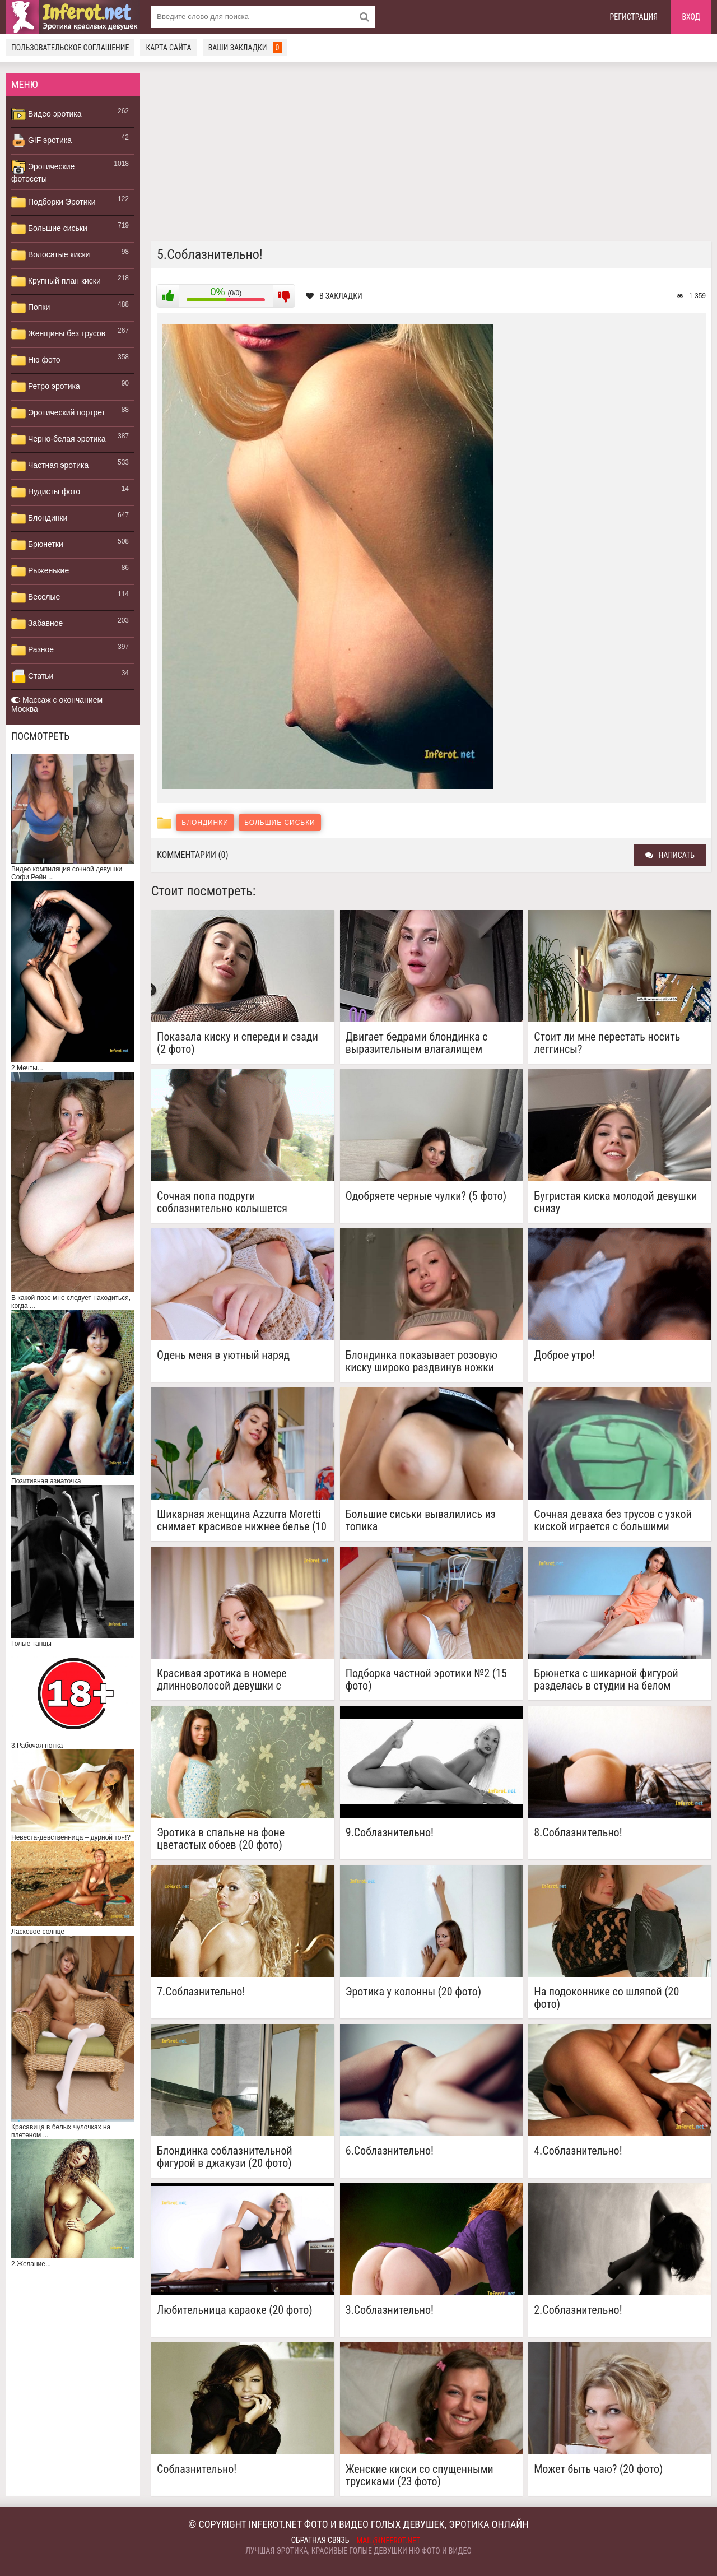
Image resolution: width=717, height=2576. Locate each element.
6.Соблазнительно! (390, 2151)
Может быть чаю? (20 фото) (598, 2469)
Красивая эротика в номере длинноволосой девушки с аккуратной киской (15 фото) (224, 1679)
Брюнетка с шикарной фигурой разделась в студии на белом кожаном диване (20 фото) (606, 1679)
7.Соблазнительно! (201, 1991)
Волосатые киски (50, 255)
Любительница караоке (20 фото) (235, 2310)
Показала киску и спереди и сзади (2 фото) (237, 1043)
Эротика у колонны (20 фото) (414, 1991)
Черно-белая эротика (58, 439)
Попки (30, 307)
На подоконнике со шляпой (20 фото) (606, 1997)
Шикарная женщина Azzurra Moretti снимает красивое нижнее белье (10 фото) (242, 1520)
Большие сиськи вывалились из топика (421, 1520)
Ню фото (35, 360)
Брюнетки (37, 544)
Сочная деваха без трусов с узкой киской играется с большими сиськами (612, 1520)
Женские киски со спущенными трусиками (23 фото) (419, 2475)
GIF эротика (41, 140)
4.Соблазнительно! (578, 2151)
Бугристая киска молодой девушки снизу (615, 1202)
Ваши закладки (245, 47)
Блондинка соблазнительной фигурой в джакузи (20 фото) (224, 2157)
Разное (32, 650)
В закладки (334, 295)
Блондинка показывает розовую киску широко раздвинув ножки (422, 1361)
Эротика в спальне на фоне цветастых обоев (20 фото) (221, 1838)
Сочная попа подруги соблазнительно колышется (222, 1202)
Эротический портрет (58, 413)
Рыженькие (40, 571)
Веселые (35, 597)
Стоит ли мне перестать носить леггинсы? (607, 1043)
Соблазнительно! (196, 2469)
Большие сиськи (49, 228)
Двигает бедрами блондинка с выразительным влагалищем (417, 1043)
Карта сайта (168, 47)
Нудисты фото (45, 492)
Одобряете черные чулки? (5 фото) (426, 1196)
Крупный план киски (56, 281)
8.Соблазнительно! (578, 1832)
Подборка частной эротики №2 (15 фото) (426, 1679)
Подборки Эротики (53, 202)
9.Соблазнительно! (390, 1832)
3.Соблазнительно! (390, 2310)
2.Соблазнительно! (578, 2310)
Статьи (32, 676)
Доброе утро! (564, 1355)
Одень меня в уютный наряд (223, 1355)
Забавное (37, 623)
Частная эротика (50, 465)
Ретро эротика (45, 386)
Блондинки (39, 518)
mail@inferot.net (389, 2540)
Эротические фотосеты (43, 171)
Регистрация (634, 16)
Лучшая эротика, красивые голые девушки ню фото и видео (358, 2550)
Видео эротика (46, 114)
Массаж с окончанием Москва (57, 704)
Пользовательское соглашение (70, 47)
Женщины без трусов (58, 334)
